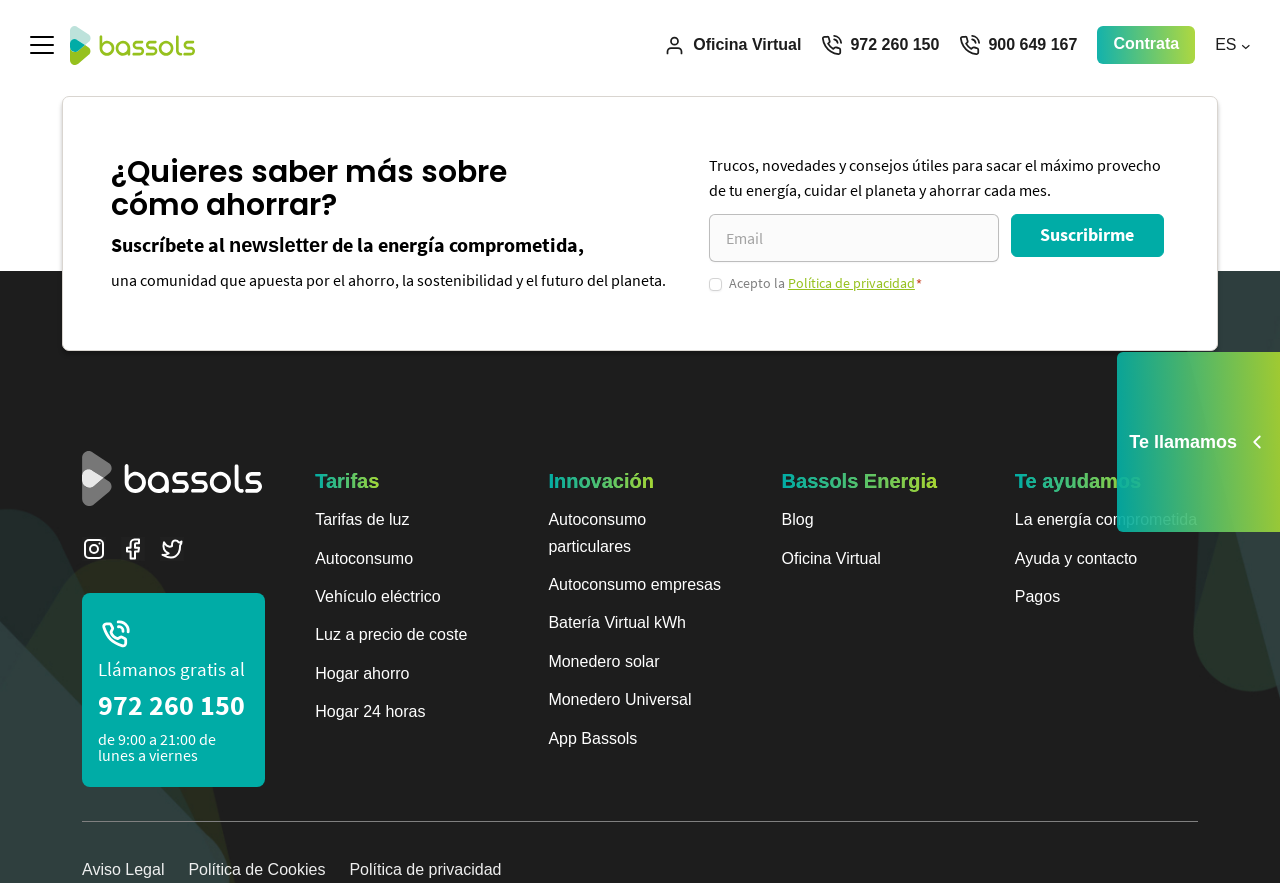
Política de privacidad (851, 283)
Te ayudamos (1078, 481)
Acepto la (825, 283)
